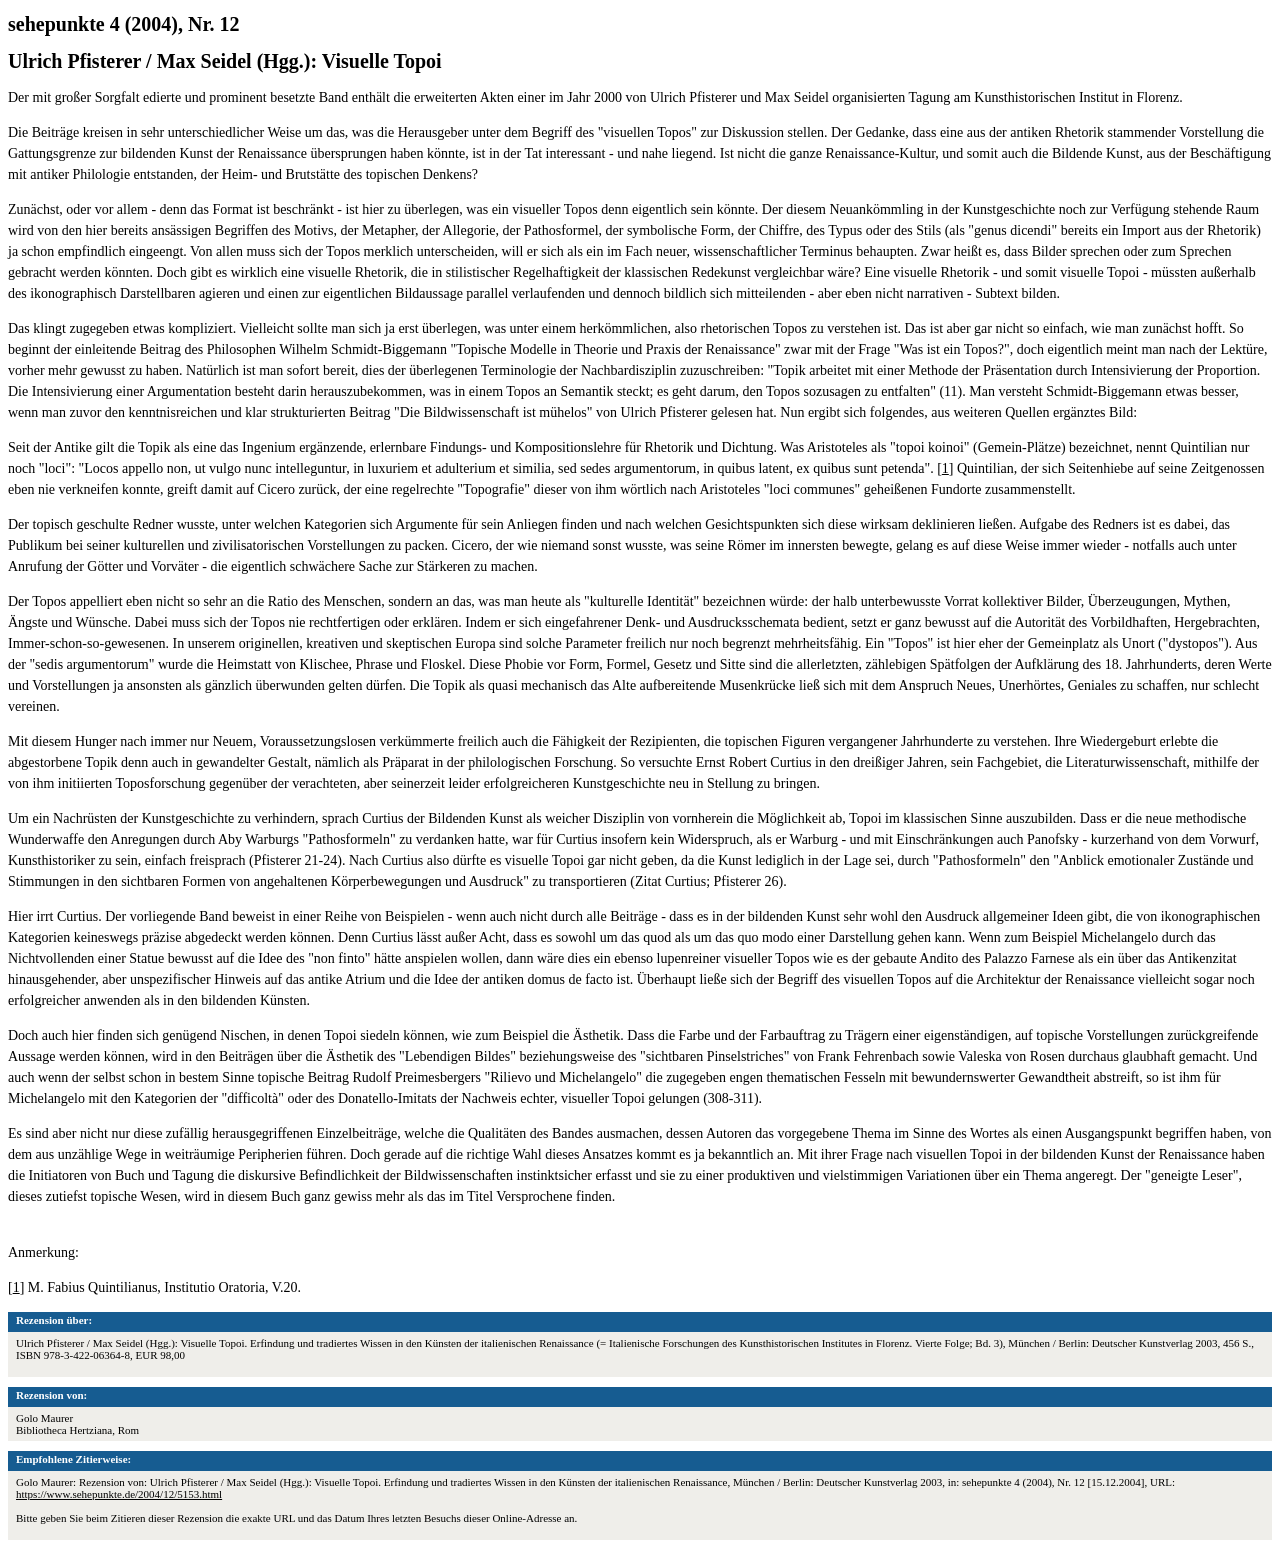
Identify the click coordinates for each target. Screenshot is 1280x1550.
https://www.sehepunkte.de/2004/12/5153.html (119, 1494)
